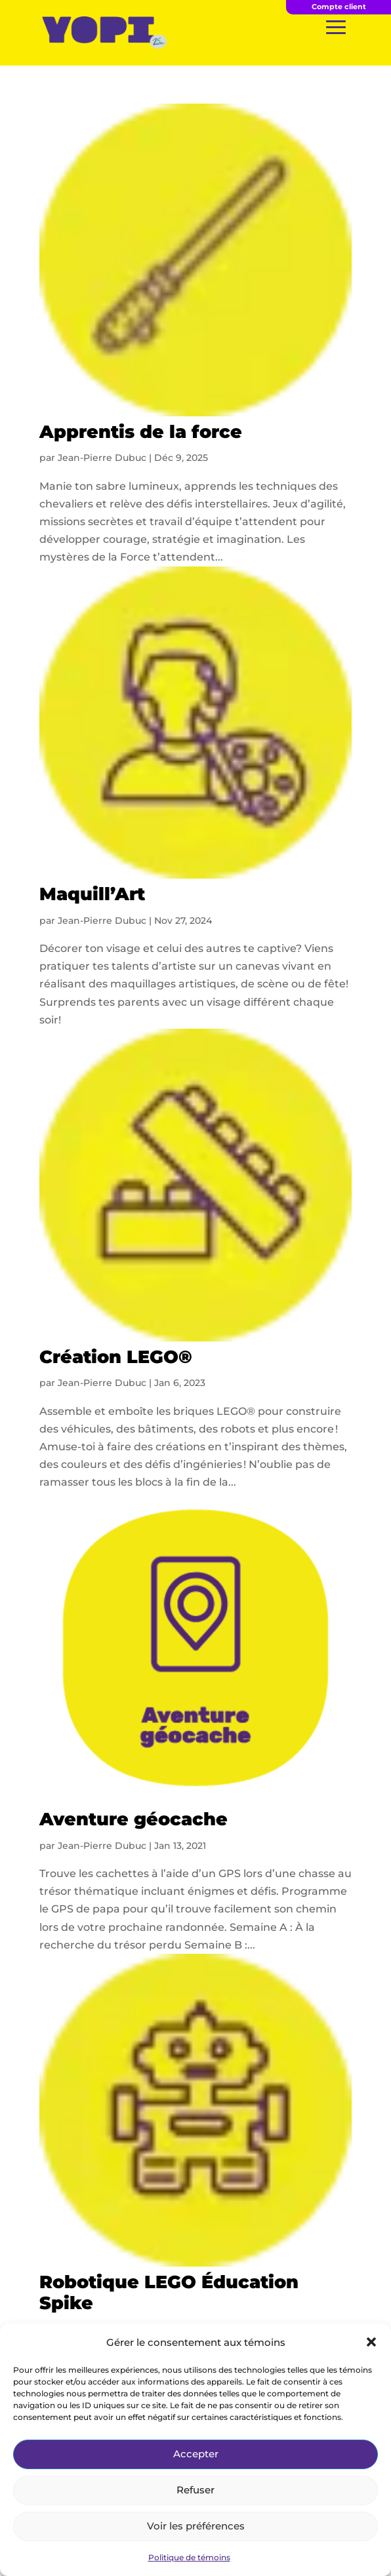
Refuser (195, 2490)
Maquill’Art (92, 894)
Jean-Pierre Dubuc (102, 458)
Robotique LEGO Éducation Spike (168, 2292)
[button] (371, 2341)
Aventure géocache (133, 1819)
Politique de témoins (189, 2557)
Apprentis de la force (140, 432)
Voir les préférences (196, 2526)
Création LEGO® (115, 1357)
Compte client (339, 6)
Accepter (195, 2453)
